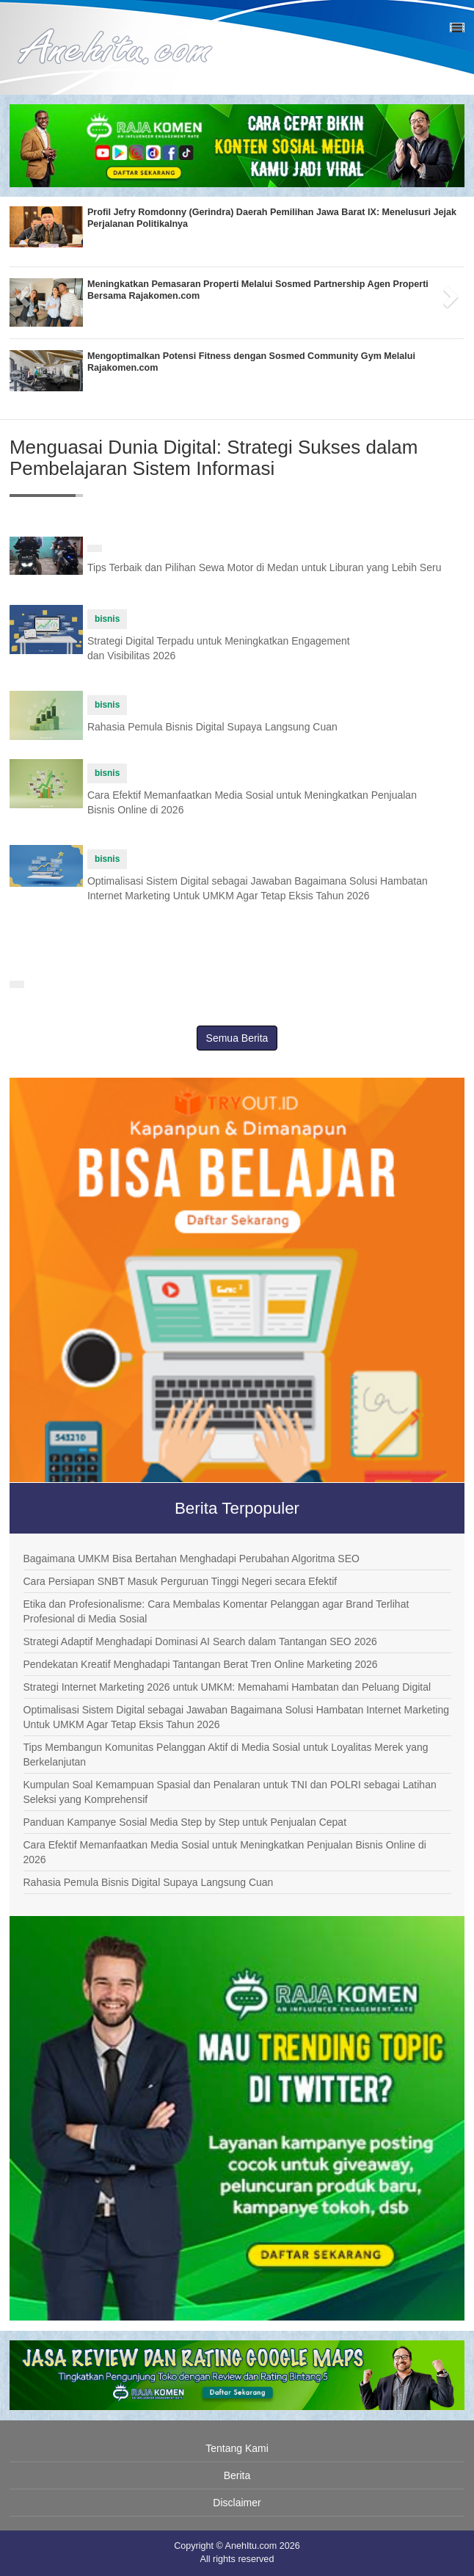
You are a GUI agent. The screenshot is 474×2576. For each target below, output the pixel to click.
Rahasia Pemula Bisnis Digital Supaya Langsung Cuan (212, 727)
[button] (21, 292)
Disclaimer (236, 2502)
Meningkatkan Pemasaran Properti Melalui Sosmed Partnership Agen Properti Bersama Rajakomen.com (258, 290)
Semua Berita (237, 1038)
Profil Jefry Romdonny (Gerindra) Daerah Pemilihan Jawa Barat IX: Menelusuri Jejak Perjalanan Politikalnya (271, 218)
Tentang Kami (237, 2448)
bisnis (107, 619)
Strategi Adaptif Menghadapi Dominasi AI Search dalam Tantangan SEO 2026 (200, 1641)
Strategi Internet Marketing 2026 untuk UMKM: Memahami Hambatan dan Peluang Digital (227, 1687)
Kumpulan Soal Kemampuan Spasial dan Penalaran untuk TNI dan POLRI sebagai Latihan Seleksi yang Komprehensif (230, 1792)
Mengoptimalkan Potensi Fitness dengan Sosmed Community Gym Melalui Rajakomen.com (251, 362)
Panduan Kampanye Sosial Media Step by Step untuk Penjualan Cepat (185, 1822)
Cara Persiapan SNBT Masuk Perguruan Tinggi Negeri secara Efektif (180, 1581)
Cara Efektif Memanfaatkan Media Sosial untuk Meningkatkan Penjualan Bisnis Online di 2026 (224, 1852)
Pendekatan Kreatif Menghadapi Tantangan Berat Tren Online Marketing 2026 (200, 1664)
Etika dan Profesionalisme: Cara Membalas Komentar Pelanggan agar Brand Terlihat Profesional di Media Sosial (216, 1611)
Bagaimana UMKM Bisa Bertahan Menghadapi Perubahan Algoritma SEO (191, 1558)
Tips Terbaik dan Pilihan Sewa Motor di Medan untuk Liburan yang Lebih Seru (264, 567)
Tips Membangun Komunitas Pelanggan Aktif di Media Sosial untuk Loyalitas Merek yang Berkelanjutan (226, 1754)
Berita (237, 2475)
